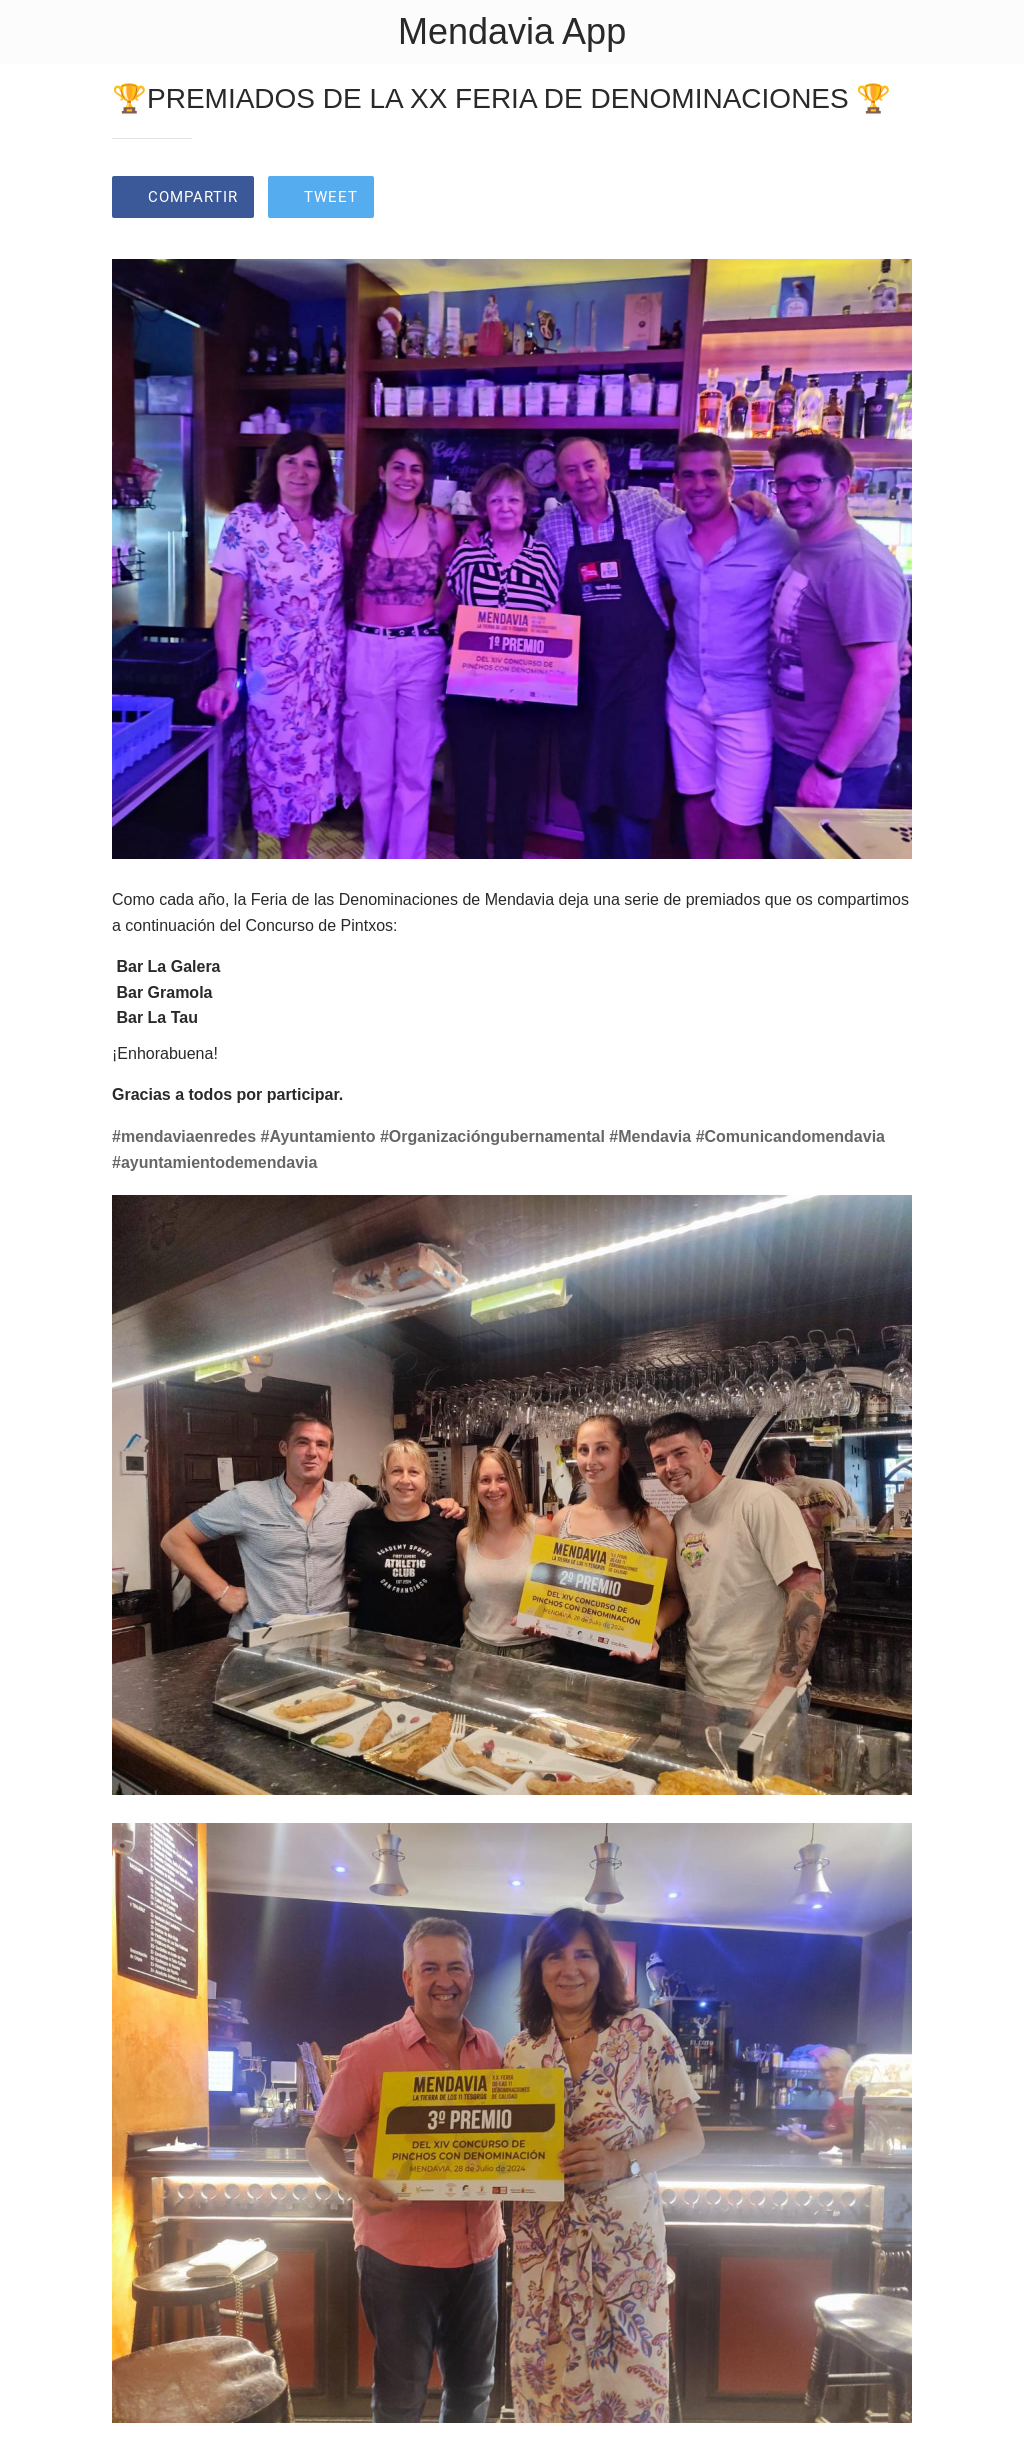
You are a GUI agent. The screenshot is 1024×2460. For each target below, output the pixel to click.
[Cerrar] (32, 32)
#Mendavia (650, 1136)
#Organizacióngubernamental (492, 1136)
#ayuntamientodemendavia (214, 1162)
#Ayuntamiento (318, 1136)
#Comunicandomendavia (790, 1136)
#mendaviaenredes (184, 1136)
